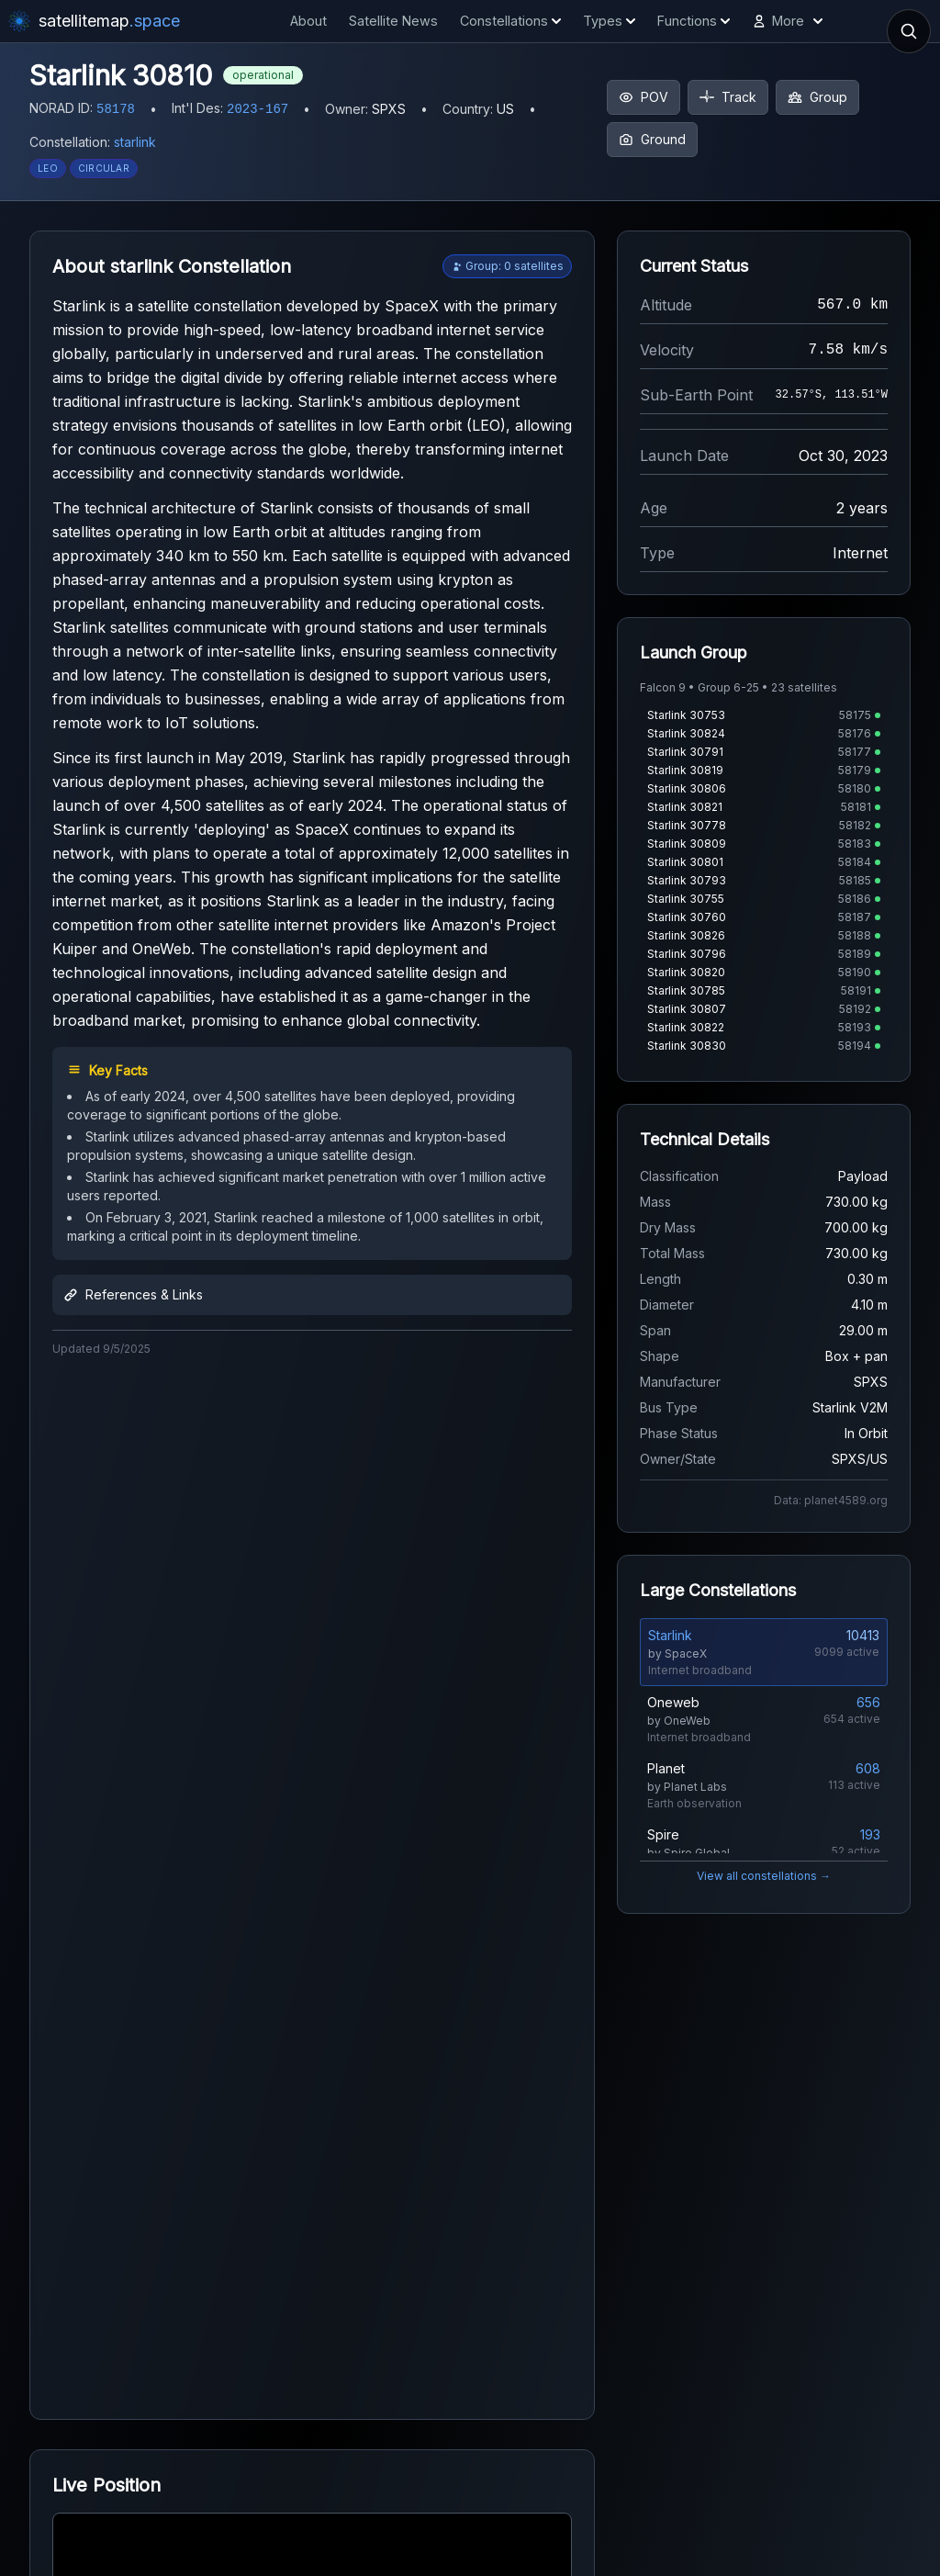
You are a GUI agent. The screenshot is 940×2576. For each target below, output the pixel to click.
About (308, 20)
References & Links (133, 1294)
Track (727, 97)
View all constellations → (764, 1876)
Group (817, 97)
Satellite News (393, 20)
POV (643, 97)
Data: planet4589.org (831, 1500)
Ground (652, 139)
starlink (135, 142)
